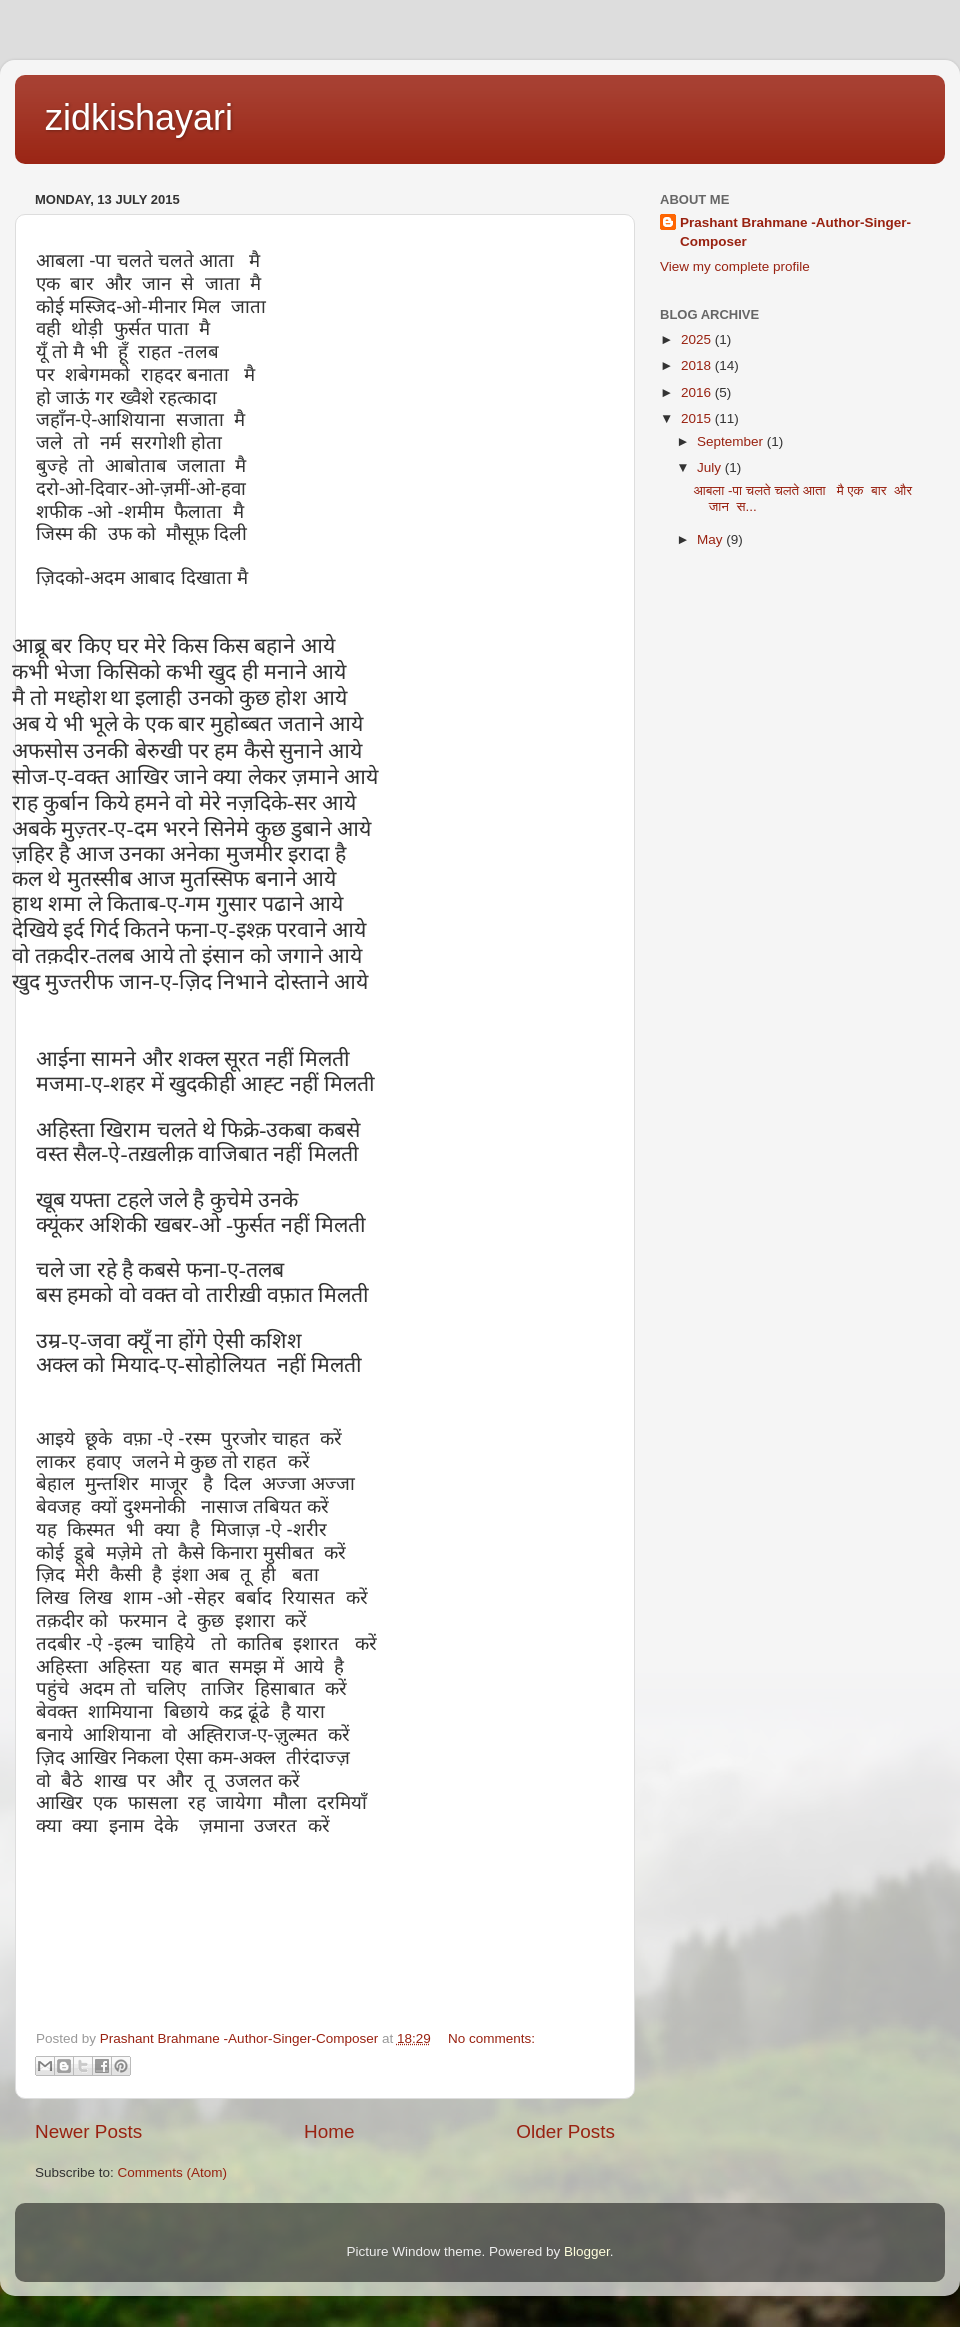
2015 (698, 418)
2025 (698, 339)
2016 (698, 392)
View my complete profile (735, 266)
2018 (698, 365)
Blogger (587, 2251)
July (711, 467)
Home (329, 2131)
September (732, 441)
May (711, 539)
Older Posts (565, 2131)
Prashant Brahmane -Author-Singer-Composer (795, 232)
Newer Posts (88, 2131)
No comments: (491, 2038)
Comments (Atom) (173, 2172)
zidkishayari (139, 117)
